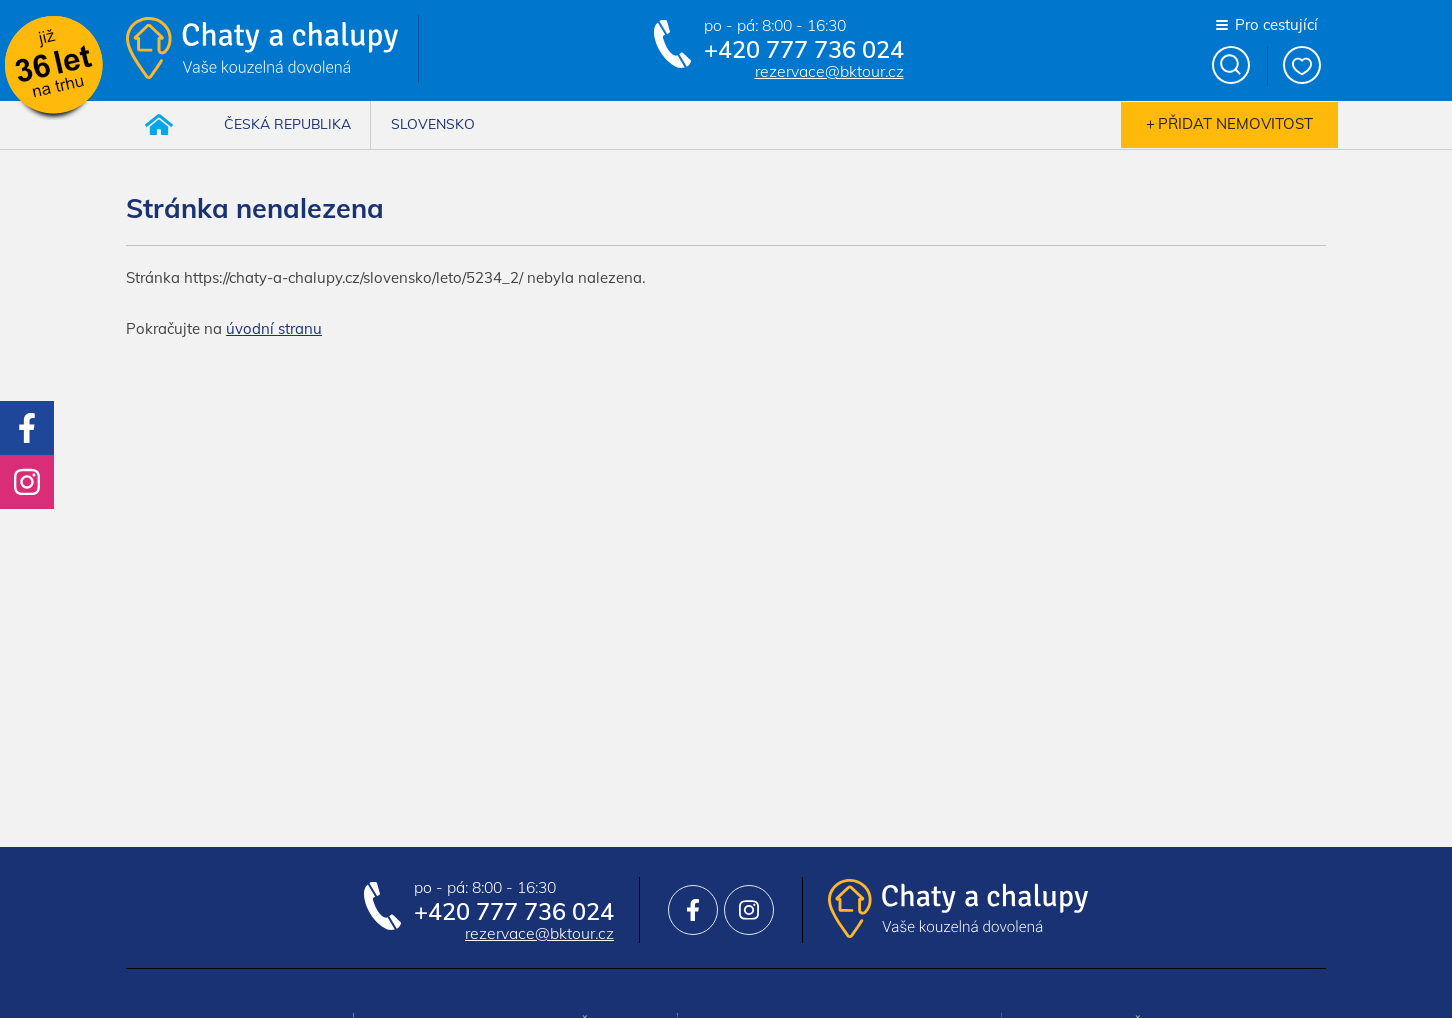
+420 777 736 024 (804, 50)
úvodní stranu (274, 328)
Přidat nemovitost (1235, 123)
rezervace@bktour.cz (829, 71)
